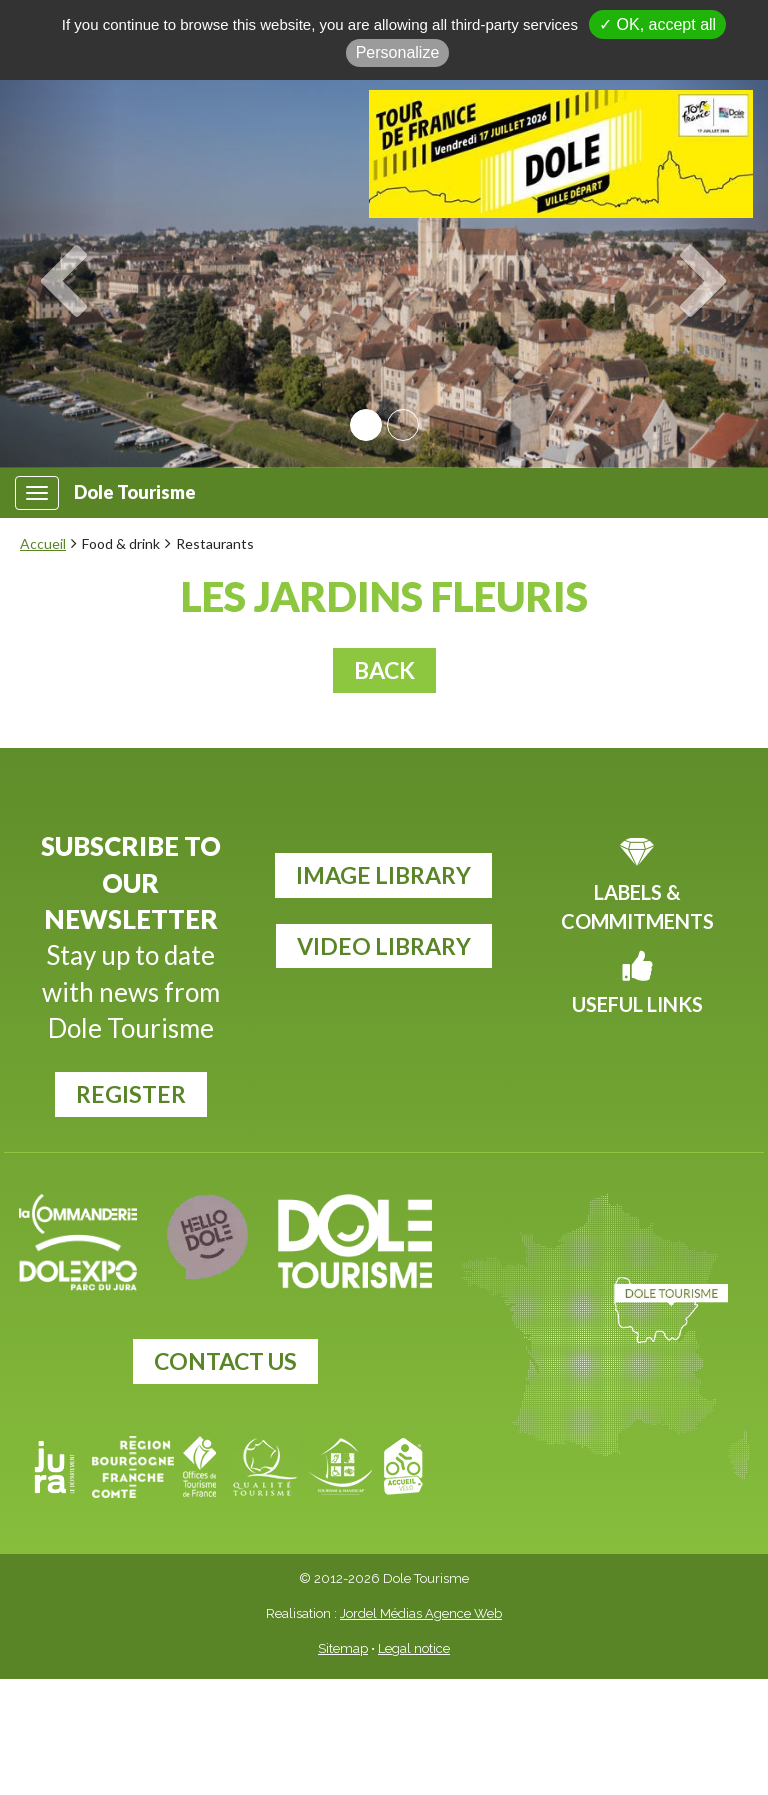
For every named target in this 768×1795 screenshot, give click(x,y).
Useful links (637, 1004)
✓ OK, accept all (657, 24)
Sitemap (343, 1648)
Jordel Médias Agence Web (421, 1613)
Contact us (225, 1361)
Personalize (398, 52)
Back (384, 670)
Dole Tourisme (135, 492)
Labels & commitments (637, 906)
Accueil (43, 543)
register (131, 1094)
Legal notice (414, 1648)
